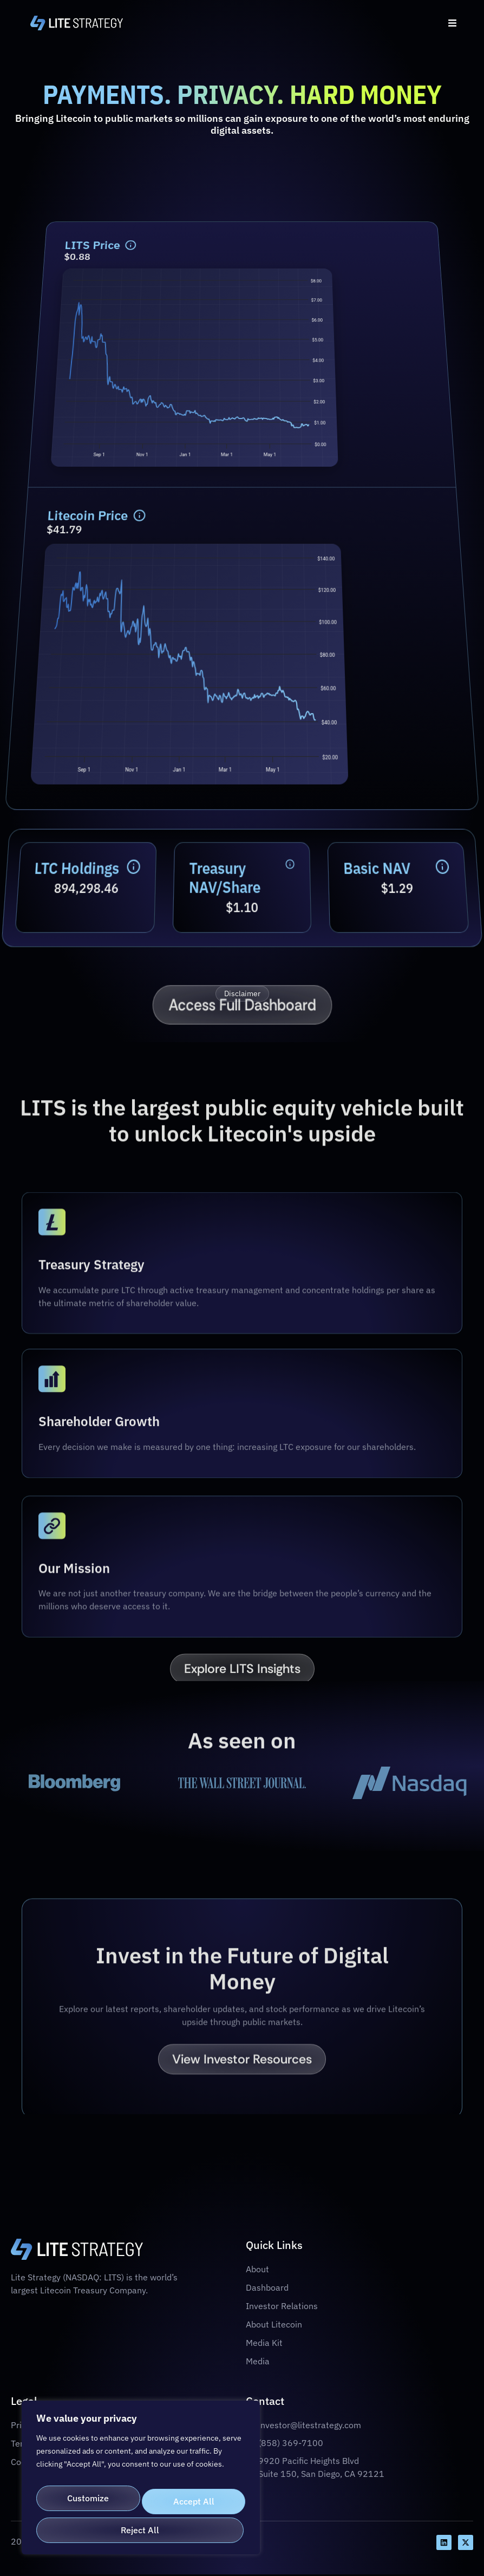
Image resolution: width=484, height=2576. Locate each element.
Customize (87, 2493)
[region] (141, 2478)
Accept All (140, 2530)
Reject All (192, 2493)
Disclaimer (242, 994)
